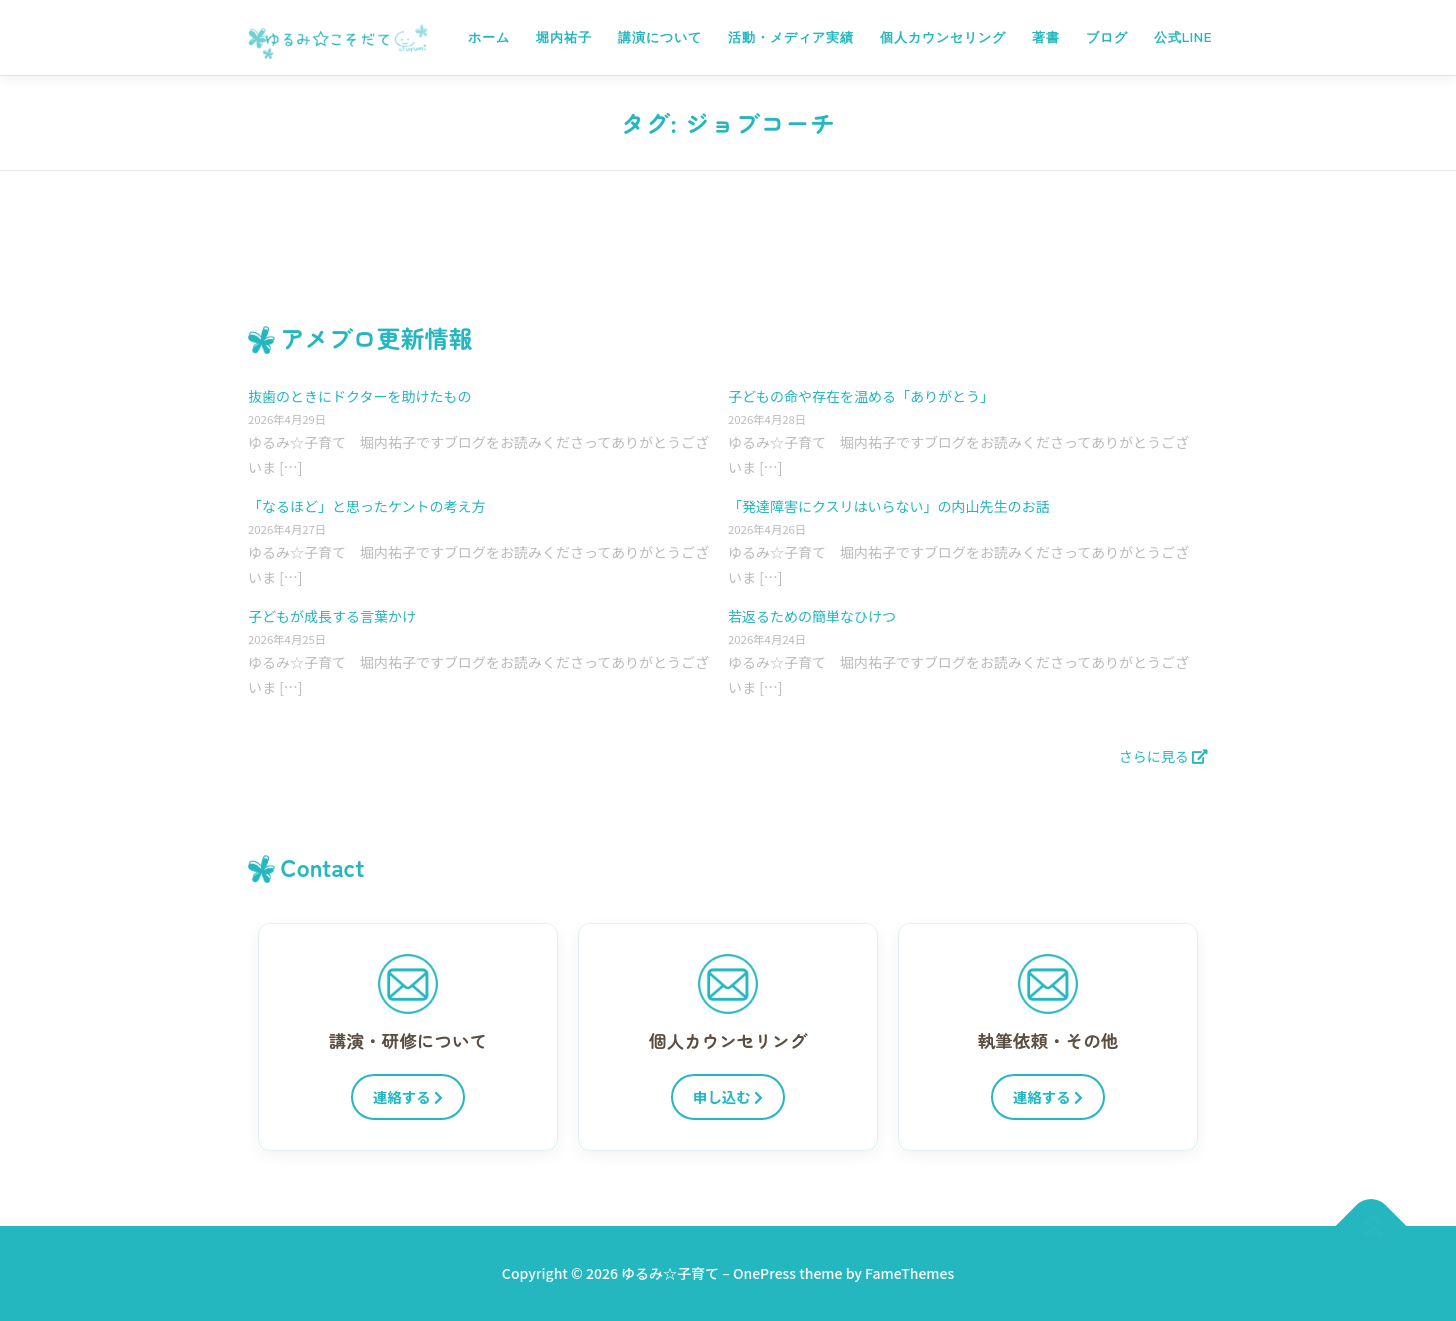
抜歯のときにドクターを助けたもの (359, 396)
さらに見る (1163, 756)
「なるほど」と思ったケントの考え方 (367, 506)
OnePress (764, 1273)
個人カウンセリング (943, 37)
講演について (660, 37)
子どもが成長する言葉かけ (332, 616)
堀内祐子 (564, 37)
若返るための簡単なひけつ (812, 616)
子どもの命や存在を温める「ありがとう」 (861, 396)
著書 (1046, 37)
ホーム (489, 37)
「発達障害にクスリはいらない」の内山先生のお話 (889, 506)
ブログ (1107, 37)
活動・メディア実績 (791, 37)
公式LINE (1183, 37)
